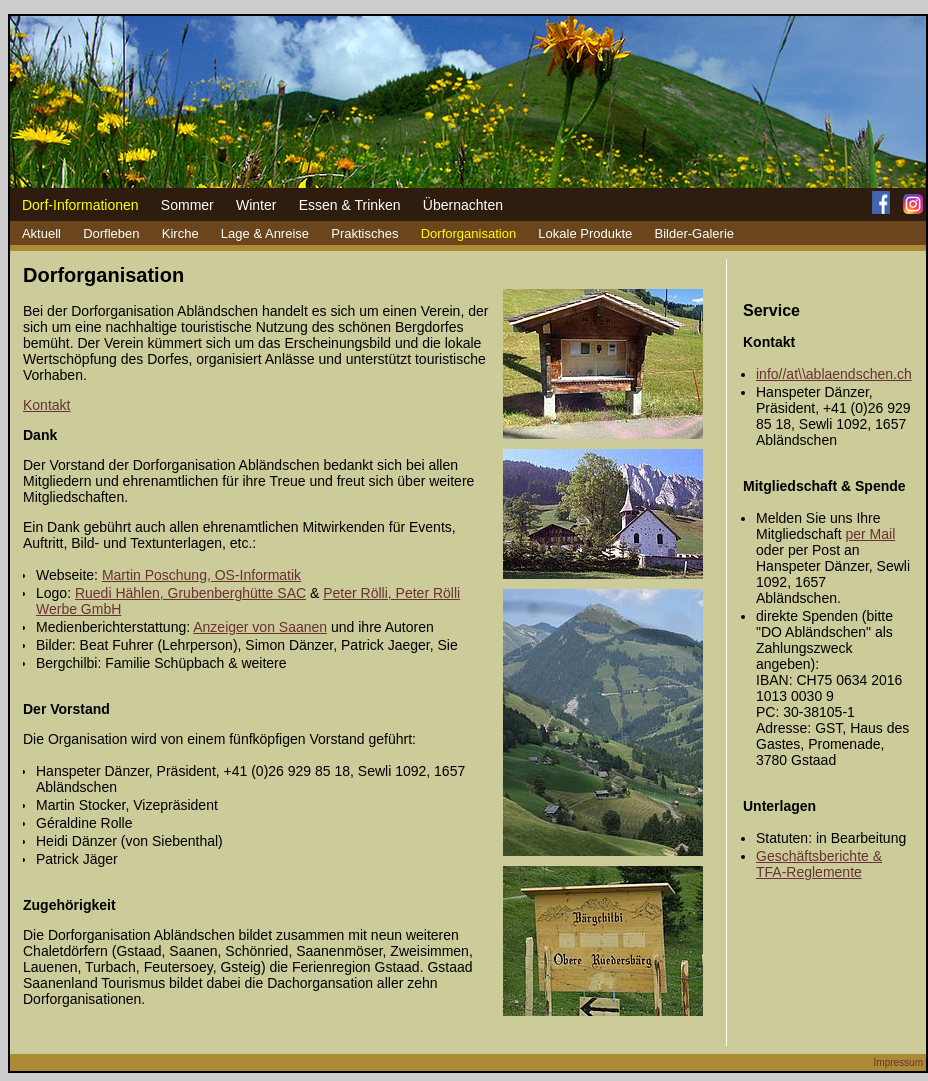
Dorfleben (111, 233)
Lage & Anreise (265, 233)
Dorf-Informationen (80, 205)
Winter (256, 205)
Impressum (898, 1062)
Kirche (180, 233)
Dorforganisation (468, 233)
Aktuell (41, 233)
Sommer (187, 205)
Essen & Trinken (350, 205)
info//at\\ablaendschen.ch (834, 374)
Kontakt (46, 405)
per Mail (870, 534)
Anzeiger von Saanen (260, 627)
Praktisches (364, 233)
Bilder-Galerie (694, 233)
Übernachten (463, 205)
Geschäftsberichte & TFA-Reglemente (819, 864)
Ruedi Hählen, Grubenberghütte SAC (190, 593)
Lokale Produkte (585, 233)
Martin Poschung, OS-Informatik (201, 575)
